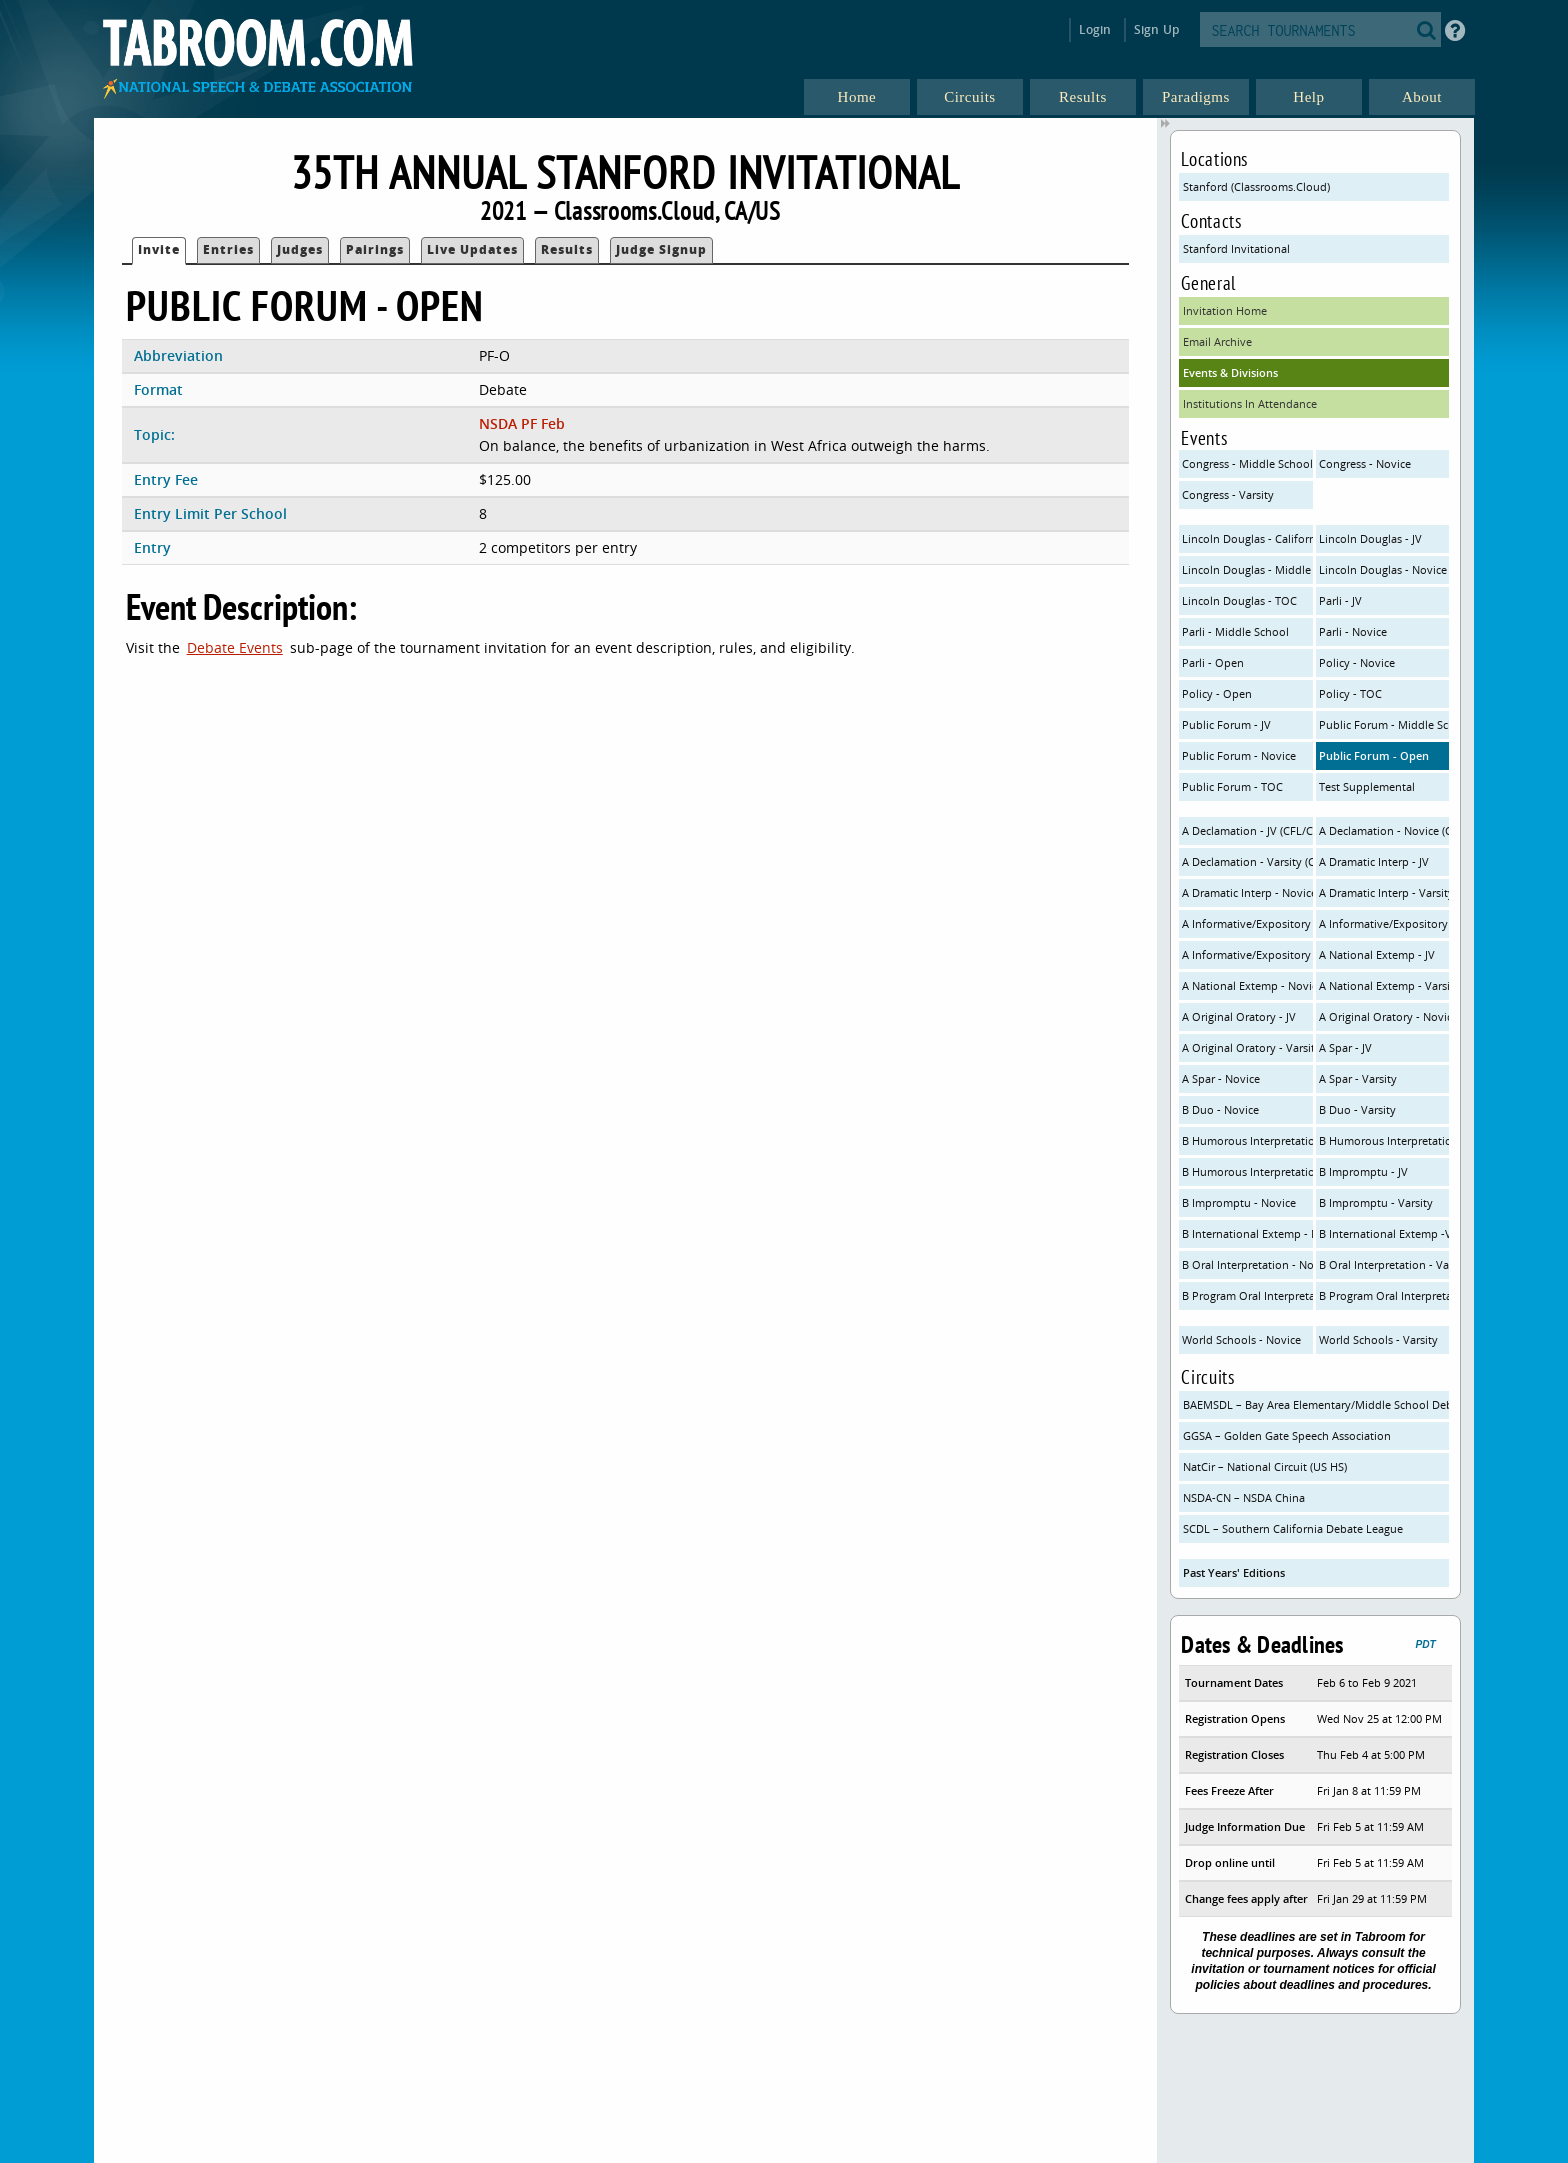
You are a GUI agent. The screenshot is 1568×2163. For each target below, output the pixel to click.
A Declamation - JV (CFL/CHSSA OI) (1247, 830)
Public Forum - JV (1226, 724)
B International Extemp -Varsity (1384, 1233)
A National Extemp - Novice (1247, 985)
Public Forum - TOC (1232, 786)
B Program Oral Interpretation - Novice (1247, 1295)
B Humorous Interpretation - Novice (1384, 1140)
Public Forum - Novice (1239, 755)
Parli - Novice (1353, 631)
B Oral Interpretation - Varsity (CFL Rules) (1384, 1264)
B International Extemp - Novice (1247, 1233)
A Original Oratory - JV (1239, 1016)
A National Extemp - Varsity (1384, 985)
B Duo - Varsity (1357, 1109)
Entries (228, 249)
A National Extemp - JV (1377, 954)
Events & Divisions (1230, 372)
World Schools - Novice (1241, 1339)
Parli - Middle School (1235, 631)
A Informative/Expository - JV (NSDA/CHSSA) (1247, 923)
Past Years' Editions (1234, 1572)
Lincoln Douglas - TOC (1239, 600)
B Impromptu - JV (1363, 1171)
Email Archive (1217, 341)
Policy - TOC (1350, 693)
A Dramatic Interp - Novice (1247, 892)
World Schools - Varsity (1378, 1339)
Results (567, 249)
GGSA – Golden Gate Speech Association (1287, 1435)
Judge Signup (661, 249)
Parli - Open (1213, 662)
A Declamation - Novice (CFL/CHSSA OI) (1384, 830)
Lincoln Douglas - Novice (1383, 569)
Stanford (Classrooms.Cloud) (1256, 186)
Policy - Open (1217, 693)
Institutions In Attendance (1250, 403)
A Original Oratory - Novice (1384, 1016)
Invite (159, 249)
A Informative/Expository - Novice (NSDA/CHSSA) (1384, 923)
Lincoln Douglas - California (1247, 538)
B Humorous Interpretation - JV (1247, 1140)
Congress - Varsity (1228, 494)
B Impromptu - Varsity (1376, 1202)
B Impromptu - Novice (1239, 1202)
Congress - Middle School (1247, 463)
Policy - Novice (1357, 662)
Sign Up (1156, 29)
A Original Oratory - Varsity (1247, 1047)
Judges (300, 249)
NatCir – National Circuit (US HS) (1265, 1466)
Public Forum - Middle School (1384, 724)
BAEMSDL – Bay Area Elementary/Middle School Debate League (1316, 1404)
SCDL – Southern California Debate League (1293, 1528)
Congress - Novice (1365, 463)
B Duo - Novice (1220, 1109)
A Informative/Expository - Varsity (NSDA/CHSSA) (1247, 954)
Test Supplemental (1367, 786)
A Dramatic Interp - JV (1374, 861)
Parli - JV (1340, 600)
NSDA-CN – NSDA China (1244, 1497)
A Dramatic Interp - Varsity (1384, 892)
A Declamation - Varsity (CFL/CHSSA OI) (1247, 861)
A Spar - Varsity (1358, 1078)
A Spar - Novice (1221, 1078)
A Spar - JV (1345, 1047)
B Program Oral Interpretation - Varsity (1384, 1295)
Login (1095, 29)
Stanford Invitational (1236, 248)
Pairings (375, 249)
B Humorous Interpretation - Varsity (1247, 1171)
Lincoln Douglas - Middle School (1247, 569)
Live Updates (472, 249)
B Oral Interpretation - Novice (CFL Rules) (1247, 1264)
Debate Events (235, 647)
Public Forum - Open (1374, 755)
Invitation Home (1225, 310)
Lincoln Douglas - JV (1370, 538)
